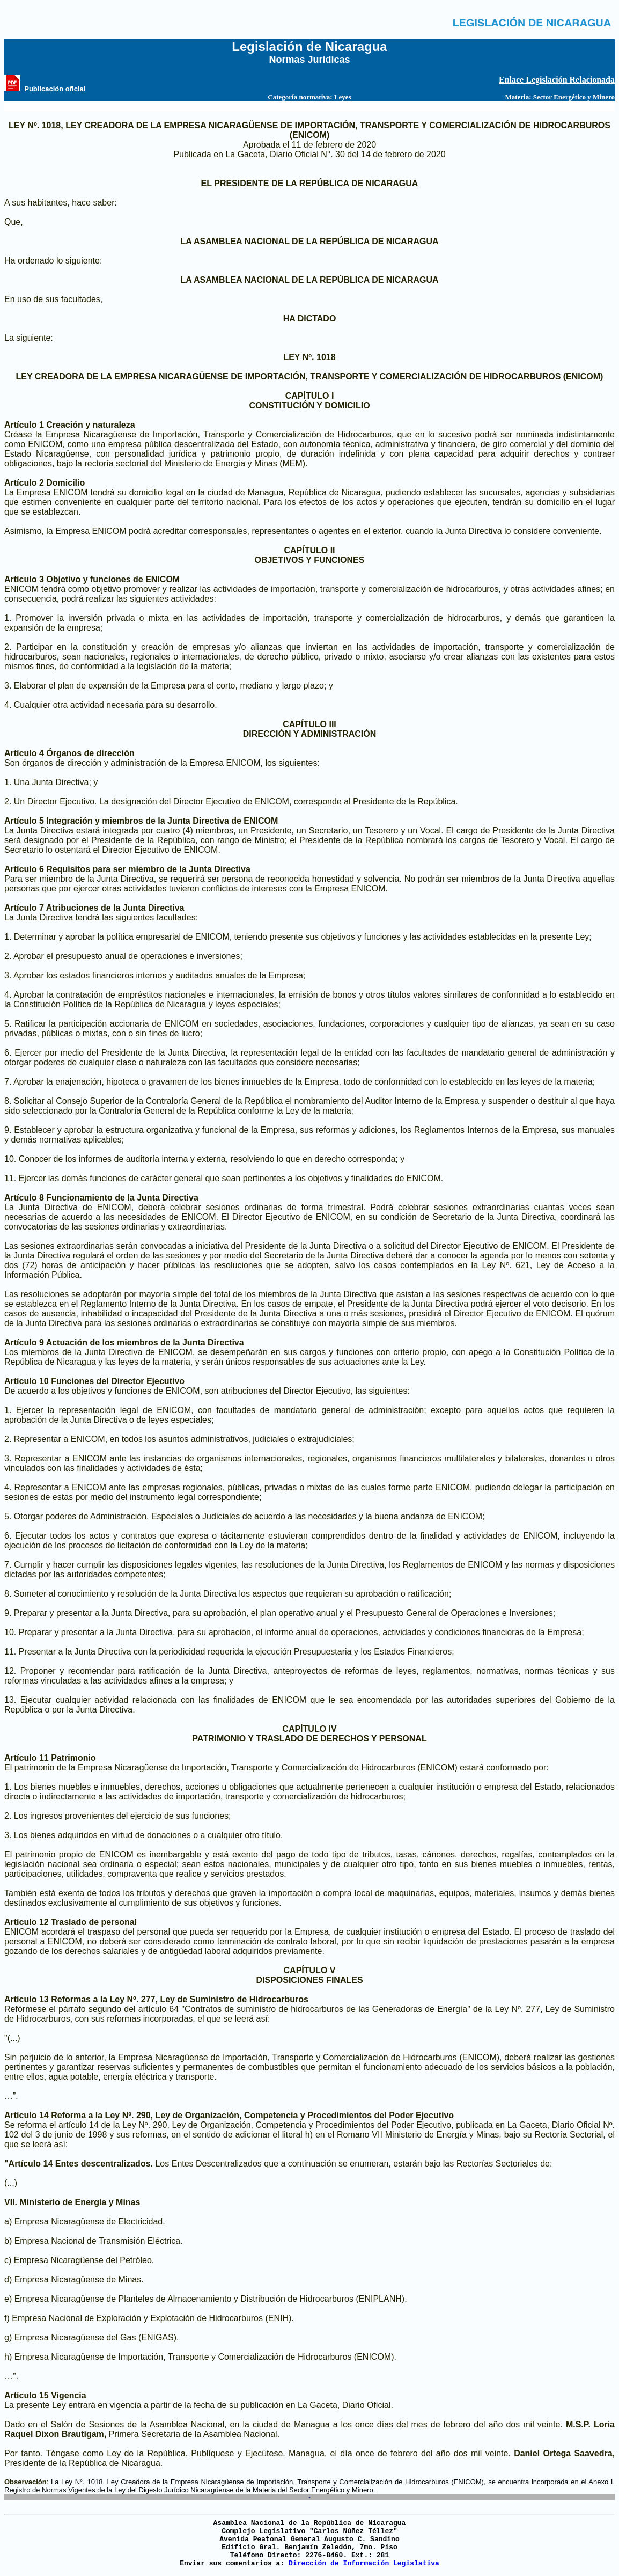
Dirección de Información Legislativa (364, 2563)
